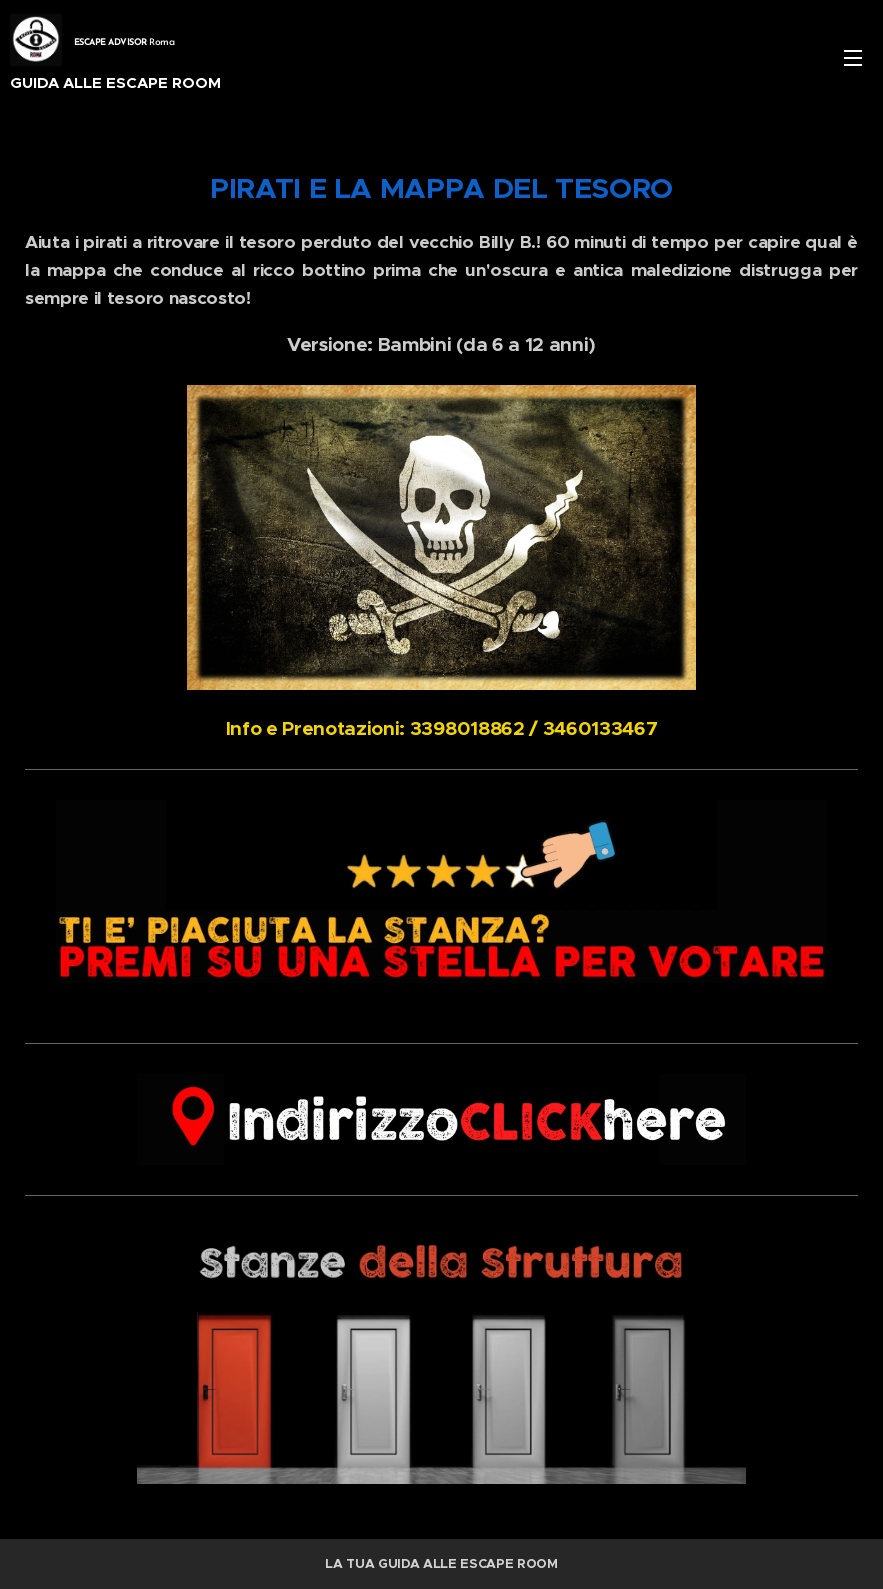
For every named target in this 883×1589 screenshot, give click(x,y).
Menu (853, 58)
